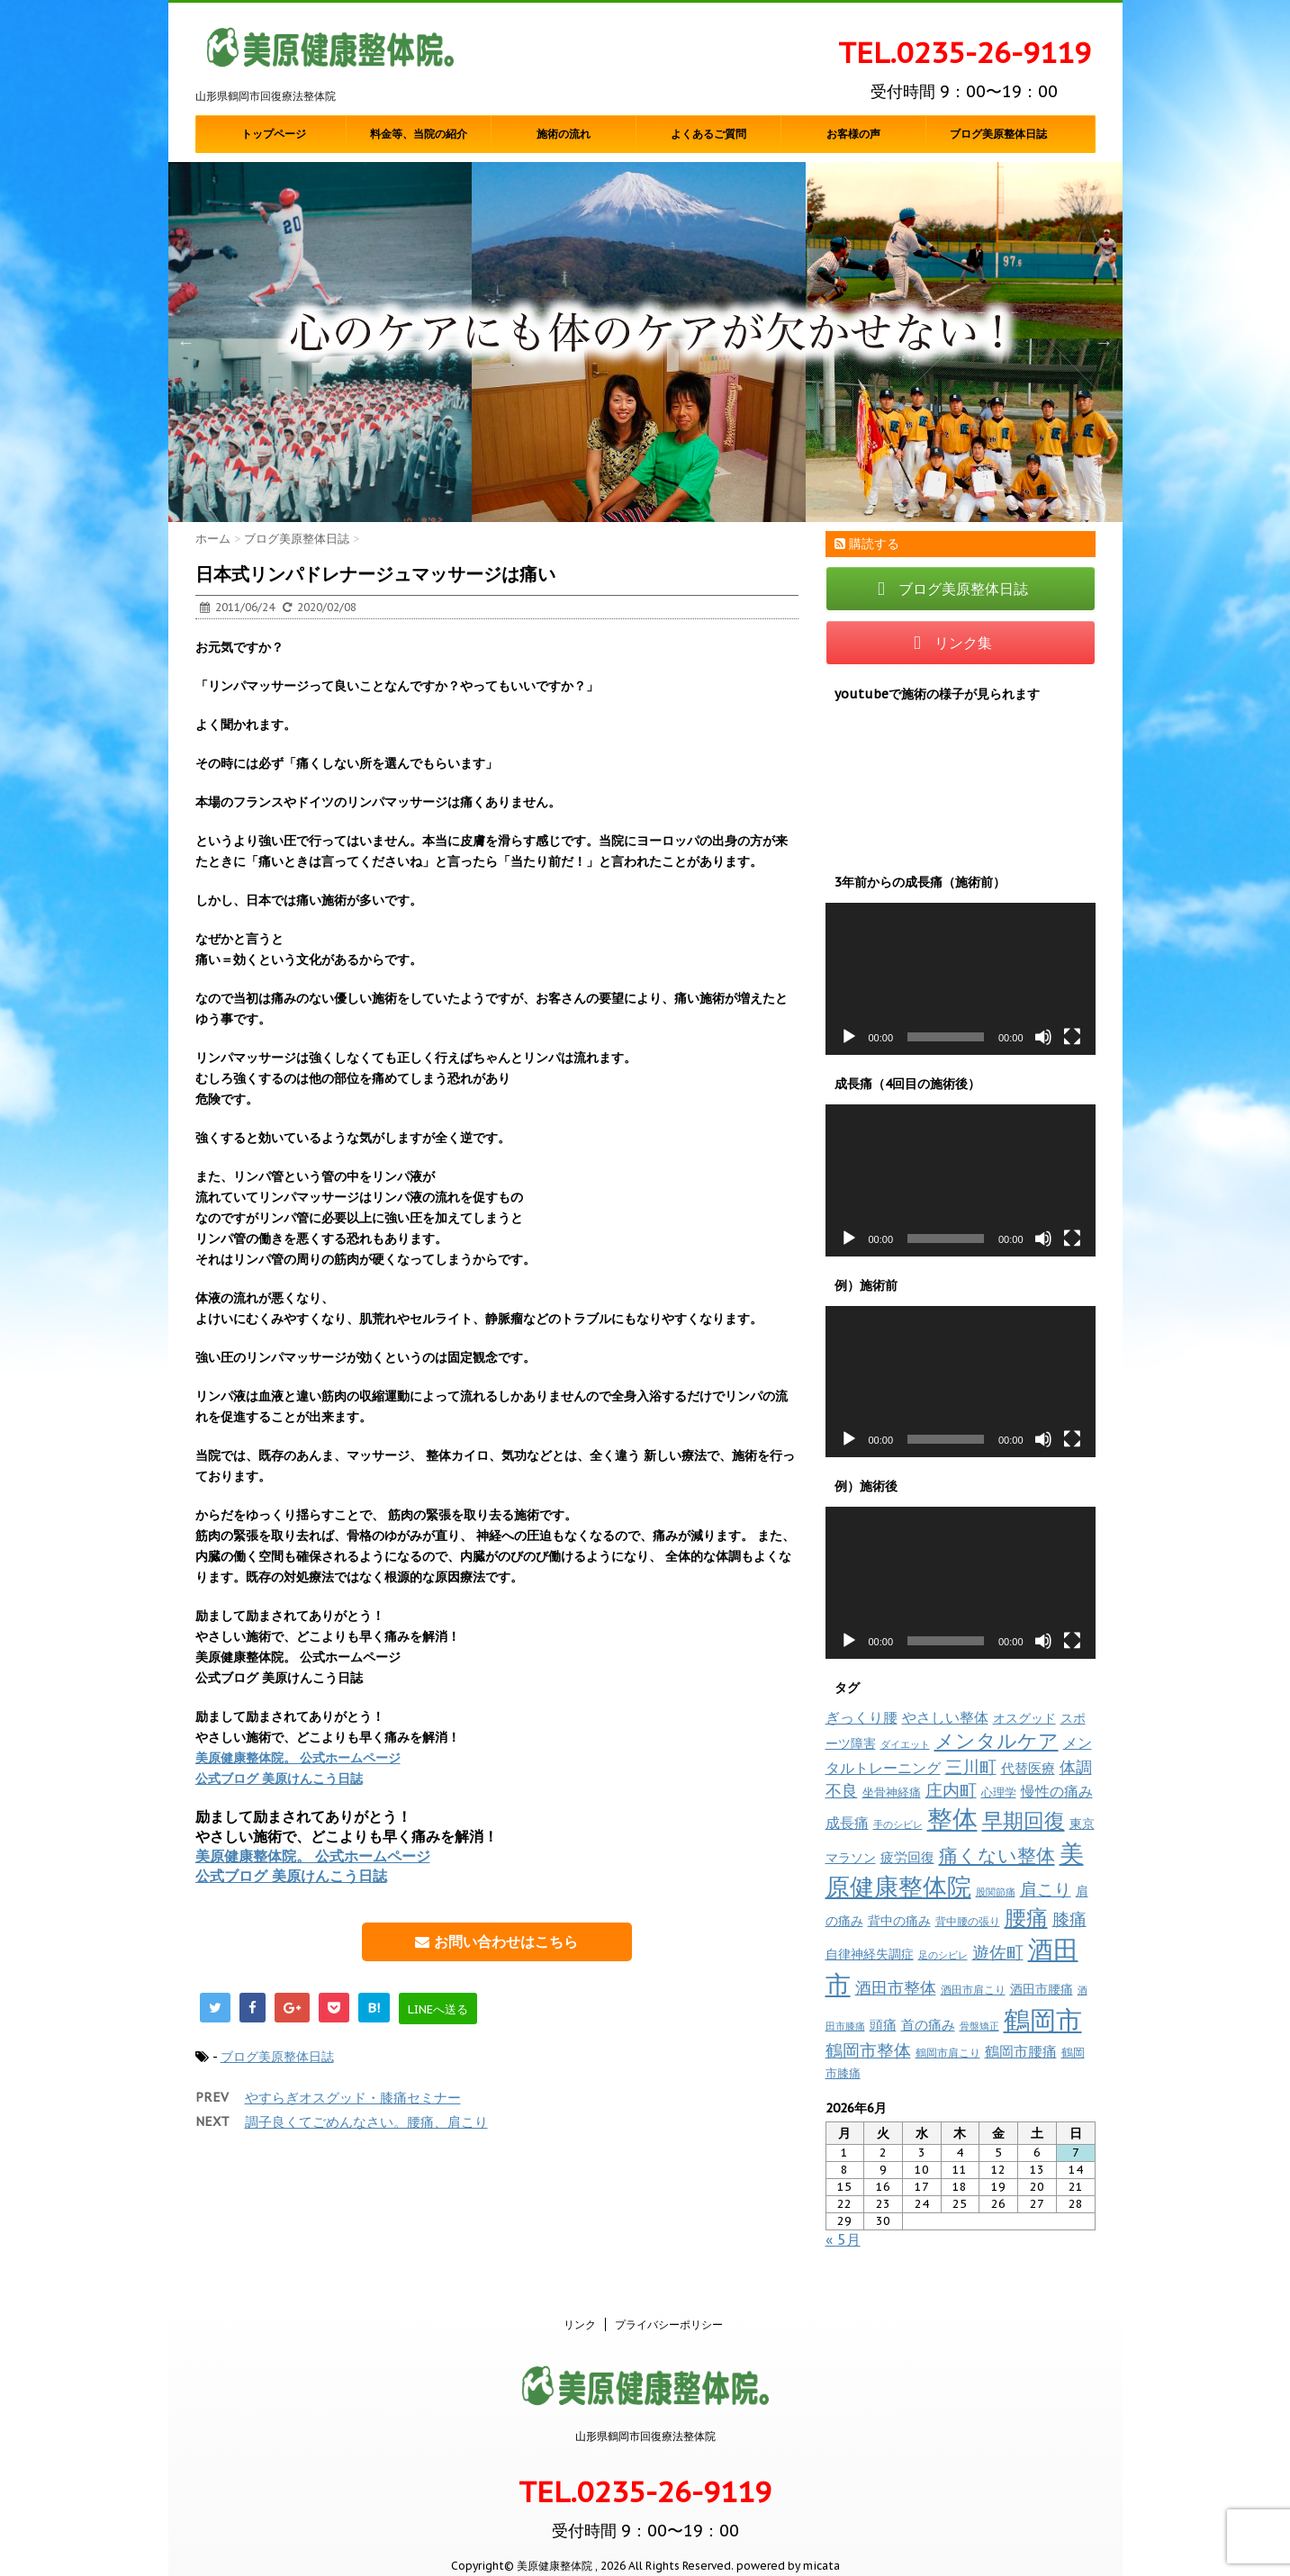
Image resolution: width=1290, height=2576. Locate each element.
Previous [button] (186, 342)
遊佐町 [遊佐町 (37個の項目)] (998, 1952)
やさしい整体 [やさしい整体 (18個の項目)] (945, 1717)
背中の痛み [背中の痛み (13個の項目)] (899, 1921)
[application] (960, 979)
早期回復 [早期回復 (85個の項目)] (1023, 1820)
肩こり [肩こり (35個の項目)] (1045, 1889)
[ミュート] (1043, 1037)
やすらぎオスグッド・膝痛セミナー (353, 2097)
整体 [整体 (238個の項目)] (952, 1819)
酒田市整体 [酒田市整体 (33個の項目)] (895, 1987)
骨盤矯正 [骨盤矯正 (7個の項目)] (979, 2026)
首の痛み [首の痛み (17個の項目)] (928, 2024)
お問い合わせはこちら (496, 1941)
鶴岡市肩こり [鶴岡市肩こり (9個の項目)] (948, 2052)
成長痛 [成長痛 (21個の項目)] (847, 1822)
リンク (580, 2305)
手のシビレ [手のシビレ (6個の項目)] (898, 1824)
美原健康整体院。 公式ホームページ (298, 1758)
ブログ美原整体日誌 (998, 134)
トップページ (273, 134)
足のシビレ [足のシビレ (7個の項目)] (943, 1955)
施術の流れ (564, 134)
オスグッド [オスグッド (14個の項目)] (1024, 1717)
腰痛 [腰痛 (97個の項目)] (1026, 1918)
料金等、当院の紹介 (418, 134)
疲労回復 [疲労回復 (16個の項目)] (907, 1857)
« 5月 (843, 2239)
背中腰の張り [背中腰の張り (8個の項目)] (967, 1921)
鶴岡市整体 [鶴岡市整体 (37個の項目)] (868, 2050)
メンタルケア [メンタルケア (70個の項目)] (996, 1740)
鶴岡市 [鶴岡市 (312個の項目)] (1043, 2020)
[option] (645, 342)
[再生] (849, 1037)
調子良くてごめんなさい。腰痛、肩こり (366, 2121)
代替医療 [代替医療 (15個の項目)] (1028, 1768)
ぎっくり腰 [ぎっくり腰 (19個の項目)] (861, 1717)
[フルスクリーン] (1072, 1037)
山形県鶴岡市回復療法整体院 (645, 2417)
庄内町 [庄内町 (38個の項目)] (951, 1790)
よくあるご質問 (708, 134)
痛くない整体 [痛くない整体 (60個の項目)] (997, 1855)
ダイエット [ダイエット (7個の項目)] (905, 1744)
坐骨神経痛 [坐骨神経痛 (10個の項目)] (891, 1792)
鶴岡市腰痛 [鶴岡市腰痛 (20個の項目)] (1021, 2051)
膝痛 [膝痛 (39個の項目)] (1069, 1919)
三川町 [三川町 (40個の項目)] (971, 1766)
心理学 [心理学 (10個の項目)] (998, 1792)
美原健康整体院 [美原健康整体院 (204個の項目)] (954, 1870)
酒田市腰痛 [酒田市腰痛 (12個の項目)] (1041, 1989)
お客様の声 (853, 134)
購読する (866, 544)
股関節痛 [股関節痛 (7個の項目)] (995, 1892)
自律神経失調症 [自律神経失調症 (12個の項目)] (869, 1954)
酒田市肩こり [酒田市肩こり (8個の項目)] (973, 1989)
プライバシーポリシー (669, 2305)
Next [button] (1105, 342)
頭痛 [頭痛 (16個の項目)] (883, 2024)
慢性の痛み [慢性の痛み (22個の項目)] (1057, 1791)
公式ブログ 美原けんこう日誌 (279, 1778)
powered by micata (787, 2546)
